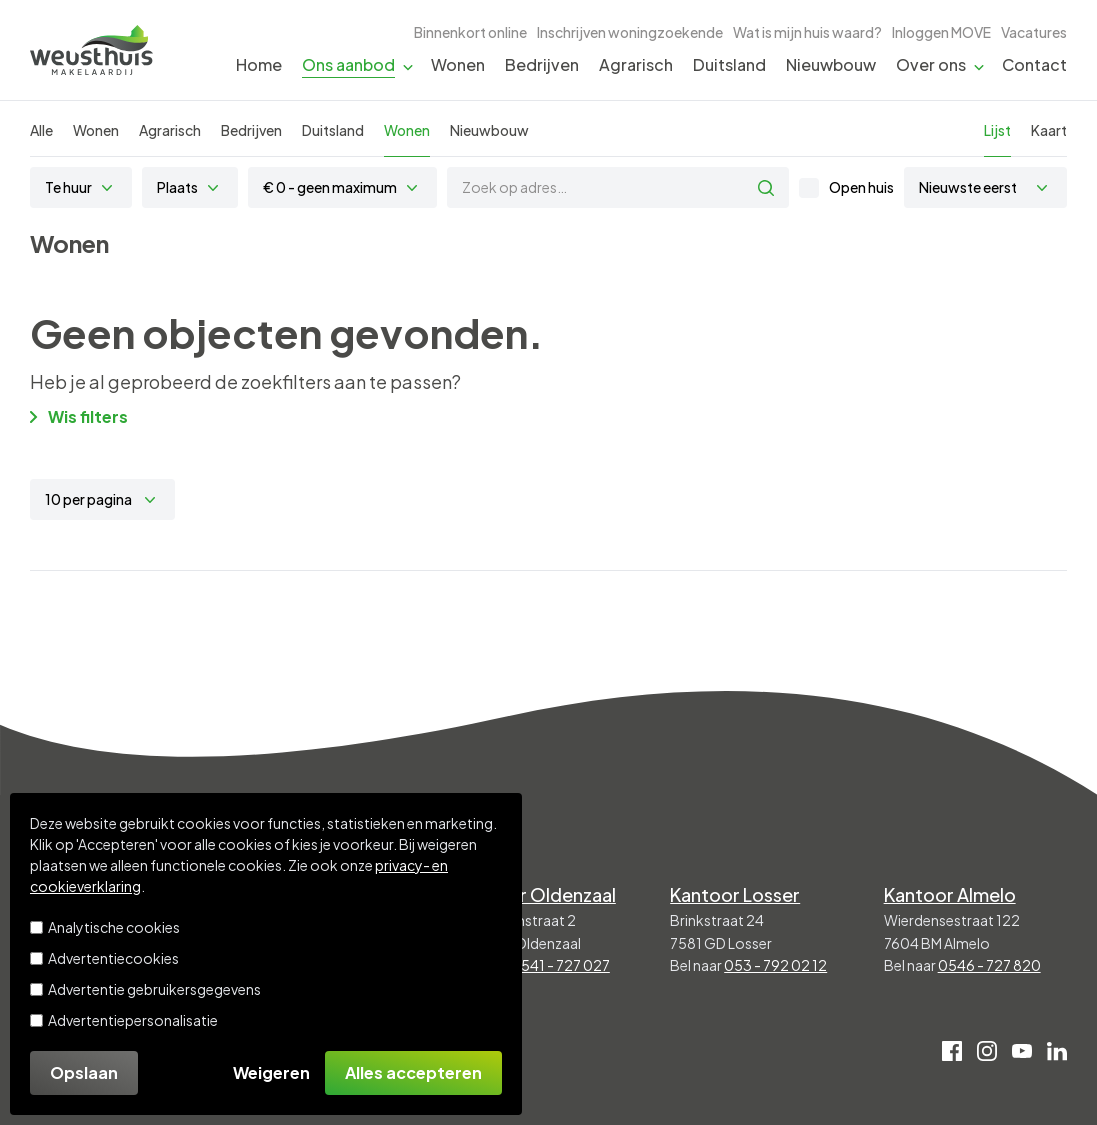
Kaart (1049, 130)
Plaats (177, 187)
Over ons (931, 64)
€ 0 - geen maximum (330, 187)
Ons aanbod (348, 64)
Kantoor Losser (735, 894)
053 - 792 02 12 (775, 965)
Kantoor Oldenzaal (536, 894)
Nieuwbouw (831, 64)
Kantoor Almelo (950, 894)
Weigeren (271, 1072)
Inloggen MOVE (941, 32)
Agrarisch (636, 64)
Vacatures (1034, 32)
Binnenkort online (470, 32)
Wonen (458, 64)
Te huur (68, 187)
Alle (41, 130)
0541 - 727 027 (560, 965)
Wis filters (79, 416)
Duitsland (729, 64)
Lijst (997, 130)
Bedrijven (542, 64)
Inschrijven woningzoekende (630, 32)
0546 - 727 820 (989, 965)
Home (259, 64)
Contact (1034, 64)
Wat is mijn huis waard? (807, 32)
